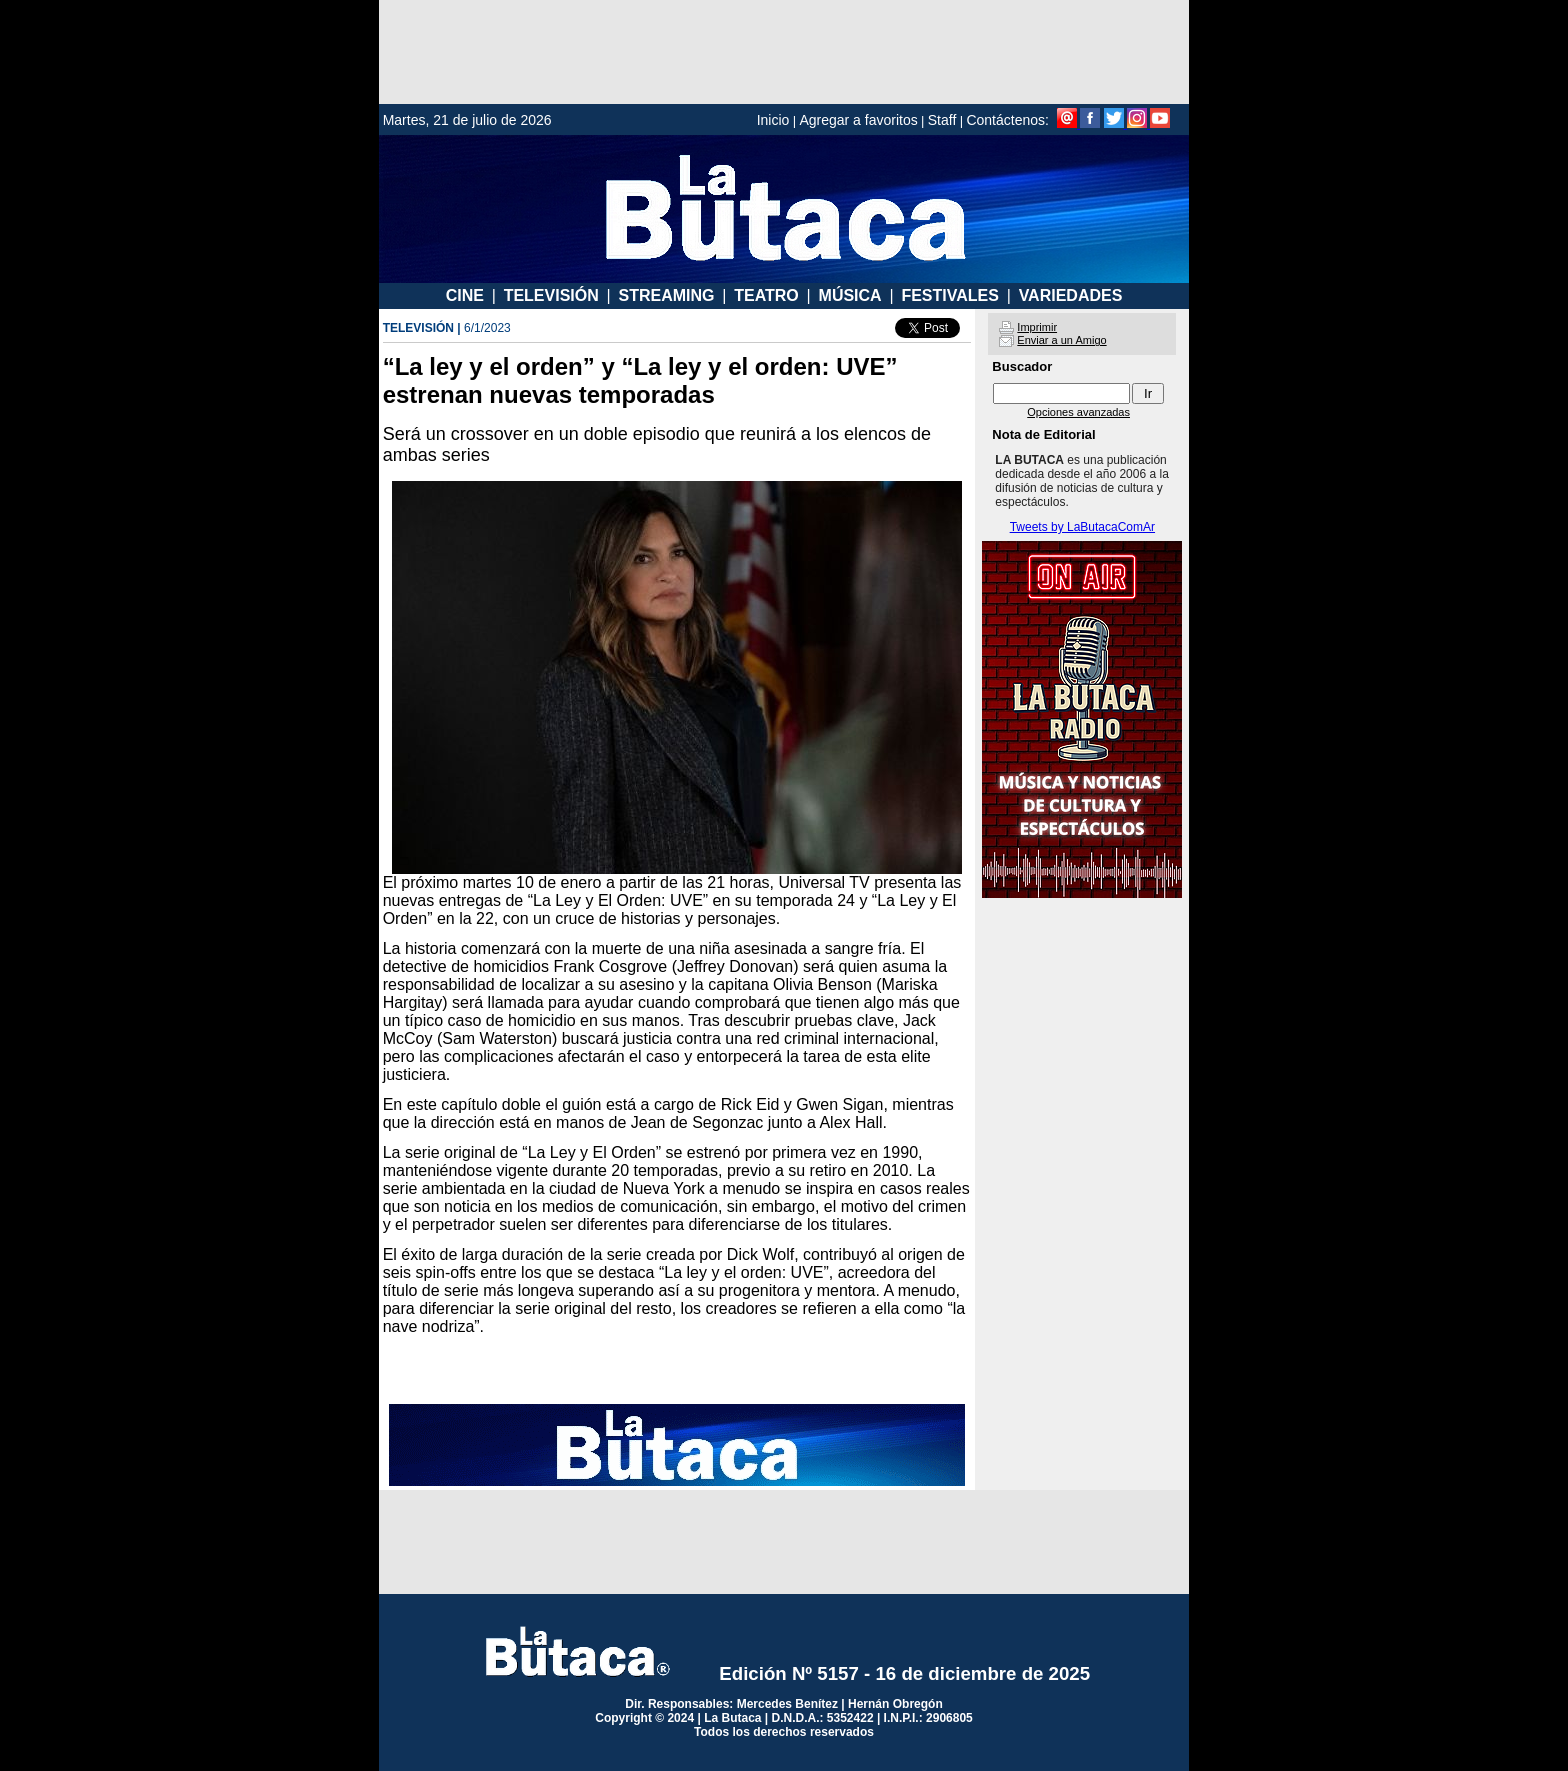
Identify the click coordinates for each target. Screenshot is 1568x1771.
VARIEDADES (1071, 295)
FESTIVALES (950, 295)
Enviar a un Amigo (1061, 340)
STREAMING (666, 295)
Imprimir (1037, 327)
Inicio (773, 120)
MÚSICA (850, 295)
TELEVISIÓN (551, 295)
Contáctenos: (1007, 120)
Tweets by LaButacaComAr (1082, 527)
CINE (465, 295)
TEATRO (766, 295)
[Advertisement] (784, 52)
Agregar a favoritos (858, 120)
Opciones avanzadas (1078, 412)
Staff (942, 120)
